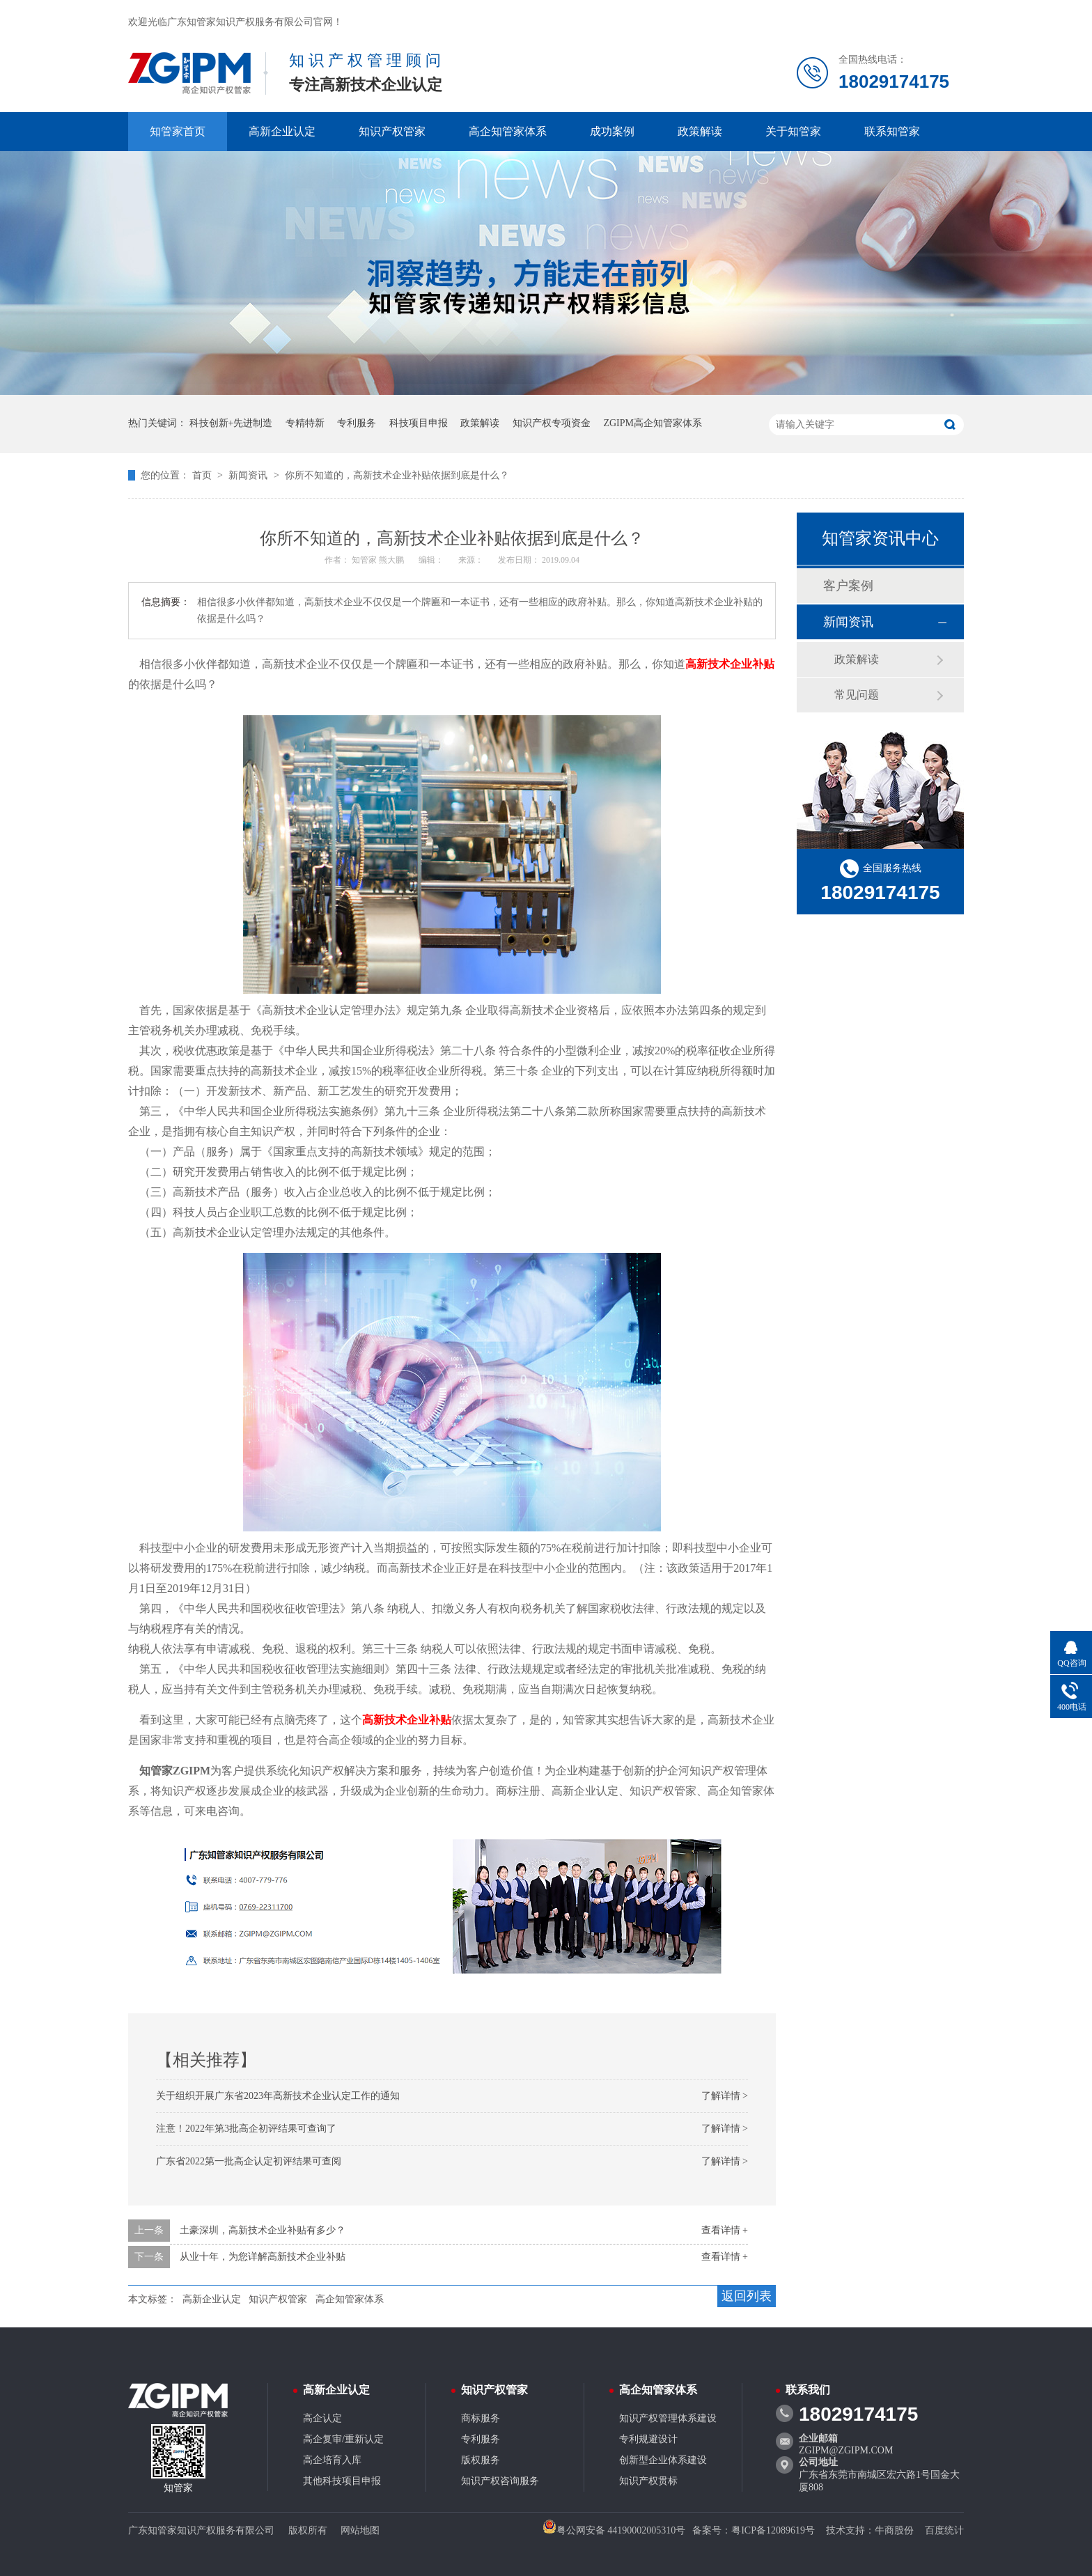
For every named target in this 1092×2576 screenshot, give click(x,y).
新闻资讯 (249, 475)
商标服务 (480, 2418)
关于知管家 (793, 131)
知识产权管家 (392, 131)
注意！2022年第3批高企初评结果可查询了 (246, 2128)
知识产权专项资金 (552, 423)
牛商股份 (894, 2530)
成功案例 (612, 131)
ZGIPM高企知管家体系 (652, 423)
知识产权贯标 (648, 2481)
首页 (203, 475)
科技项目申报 (418, 423)
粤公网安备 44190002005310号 (614, 2530)
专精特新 (305, 423)
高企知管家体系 (508, 131)
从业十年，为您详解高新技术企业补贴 (262, 2256)
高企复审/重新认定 (343, 2439)
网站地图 (360, 2530)
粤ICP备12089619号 (773, 2530)
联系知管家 (892, 131)
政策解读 (700, 131)
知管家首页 (177, 131)
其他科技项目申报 (342, 2481)
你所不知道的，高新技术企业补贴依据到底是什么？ (397, 475)
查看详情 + (724, 2230)
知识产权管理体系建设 (668, 2418)
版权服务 (480, 2460)
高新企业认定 (282, 131)
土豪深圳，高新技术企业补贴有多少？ (262, 2230)
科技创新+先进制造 (231, 423)
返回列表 (747, 2296)
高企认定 (322, 2418)
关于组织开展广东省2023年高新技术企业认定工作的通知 (278, 2096)
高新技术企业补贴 (729, 664)
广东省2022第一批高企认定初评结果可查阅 (248, 2161)
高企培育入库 (332, 2460)
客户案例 (848, 586)
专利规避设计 (648, 2439)
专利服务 (356, 423)
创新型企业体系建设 (663, 2460)
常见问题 (856, 695)
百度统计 (944, 2530)
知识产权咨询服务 (500, 2481)
